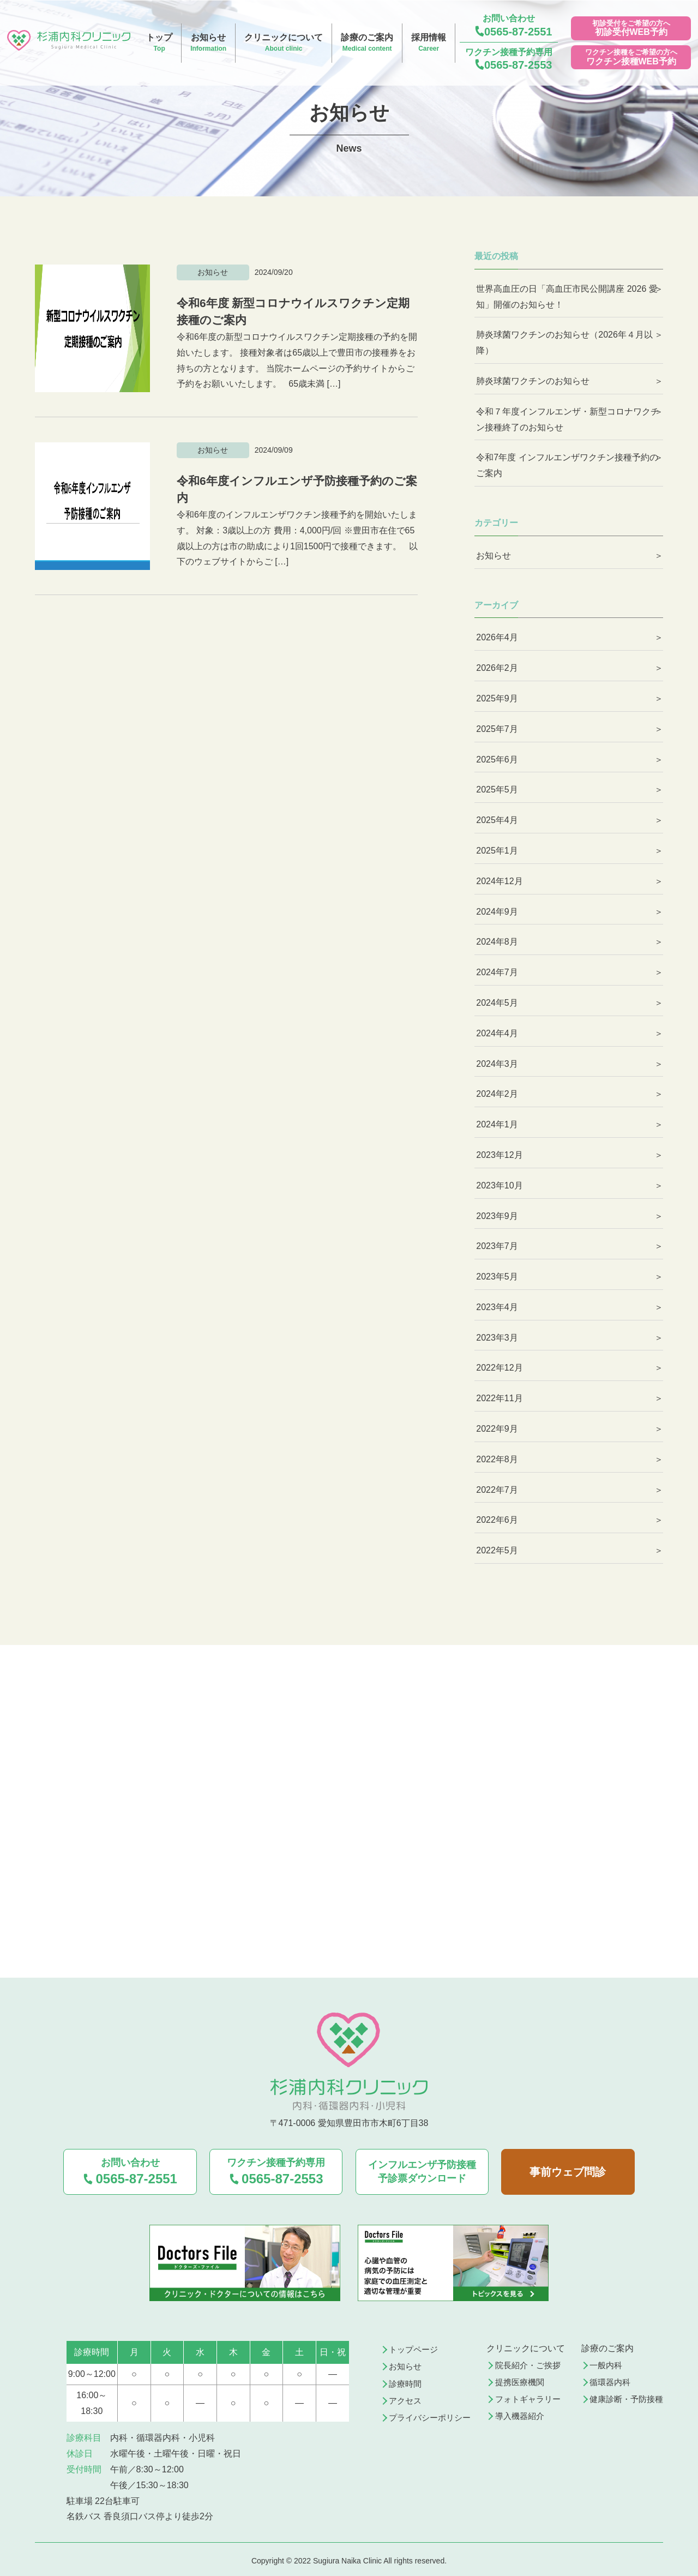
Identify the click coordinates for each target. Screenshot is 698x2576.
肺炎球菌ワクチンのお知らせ (532, 381)
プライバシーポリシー (433, 2416)
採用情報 (428, 43)
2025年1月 (497, 850)
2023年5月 (497, 1276)
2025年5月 (497, 789)
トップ (159, 43)
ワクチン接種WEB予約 (631, 61)
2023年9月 (497, 1216)
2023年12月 (499, 1155)
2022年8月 (497, 1459)
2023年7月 (497, 1246)
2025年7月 (497, 729)
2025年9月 (497, 698)
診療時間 (406, 2381)
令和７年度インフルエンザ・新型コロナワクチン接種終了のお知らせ (567, 419)
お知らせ (208, 43)
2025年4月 (497, 820)
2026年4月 (497, 637)
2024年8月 (497, 941)
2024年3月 (497, 1063)
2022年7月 (497, 1489)
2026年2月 (497, 667)
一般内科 (602, 2362)
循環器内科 (606, 2379)
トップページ (415, 2346)
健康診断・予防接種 (624, 2396)
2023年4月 (497, 1307)
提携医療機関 (522, 2379)
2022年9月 (497, 1428)
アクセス (406, 2398)
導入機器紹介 (522, 2414)
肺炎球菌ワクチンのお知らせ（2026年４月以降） (564, 342)
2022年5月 (497, 1550)
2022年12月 (499, 1367)
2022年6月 (497, 1519)
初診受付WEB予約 (631, 32)
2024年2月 (497, 1093)
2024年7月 (497, 972)
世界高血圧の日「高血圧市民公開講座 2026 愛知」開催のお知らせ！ (566, 296)
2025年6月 (497, 759)
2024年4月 (497, 1033)
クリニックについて (283, 43)
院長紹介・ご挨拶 (530, 2362)
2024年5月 (497, 1002)
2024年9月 (497, 911)
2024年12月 (499, 881)
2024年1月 (497, 1124)
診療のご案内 (367, 43)
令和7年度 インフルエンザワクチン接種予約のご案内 (567, 465)
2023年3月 (497, 1337)
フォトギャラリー (530, 2396)
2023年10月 (499, 1185)
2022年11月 (499, 1398)
